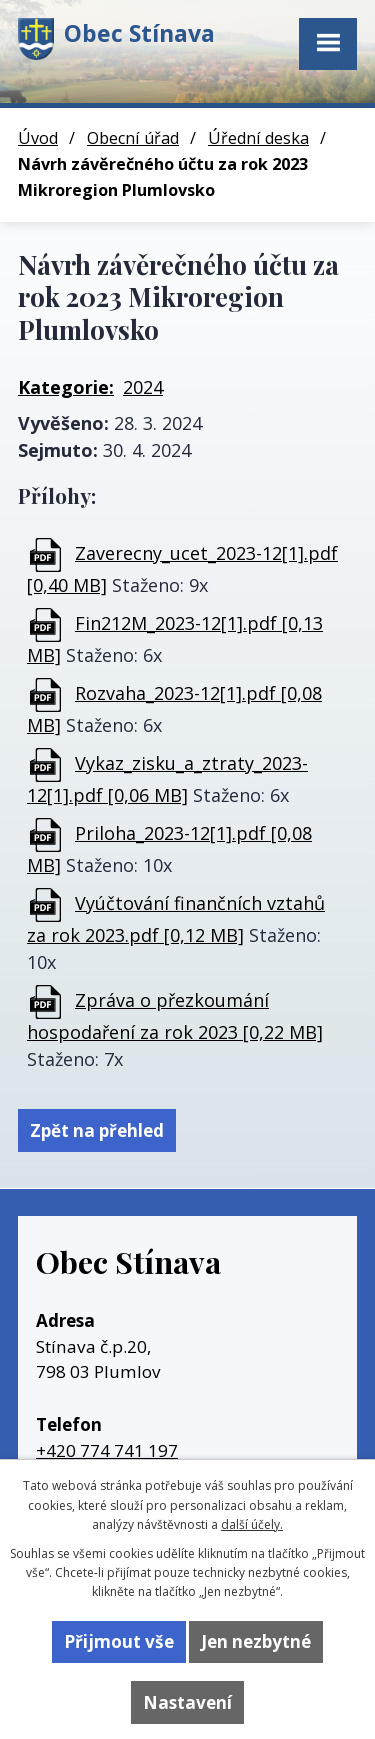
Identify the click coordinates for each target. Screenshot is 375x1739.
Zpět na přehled (97, 1130)
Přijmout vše (119, 1641)
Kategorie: (66, 387)
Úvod (38, 138)
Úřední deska (258, 138)
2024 (143, 387)
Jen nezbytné (256, 1641)
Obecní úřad (133, 138)
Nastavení (187, 1702)
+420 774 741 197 (107, 1450)
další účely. (252, 1524)
